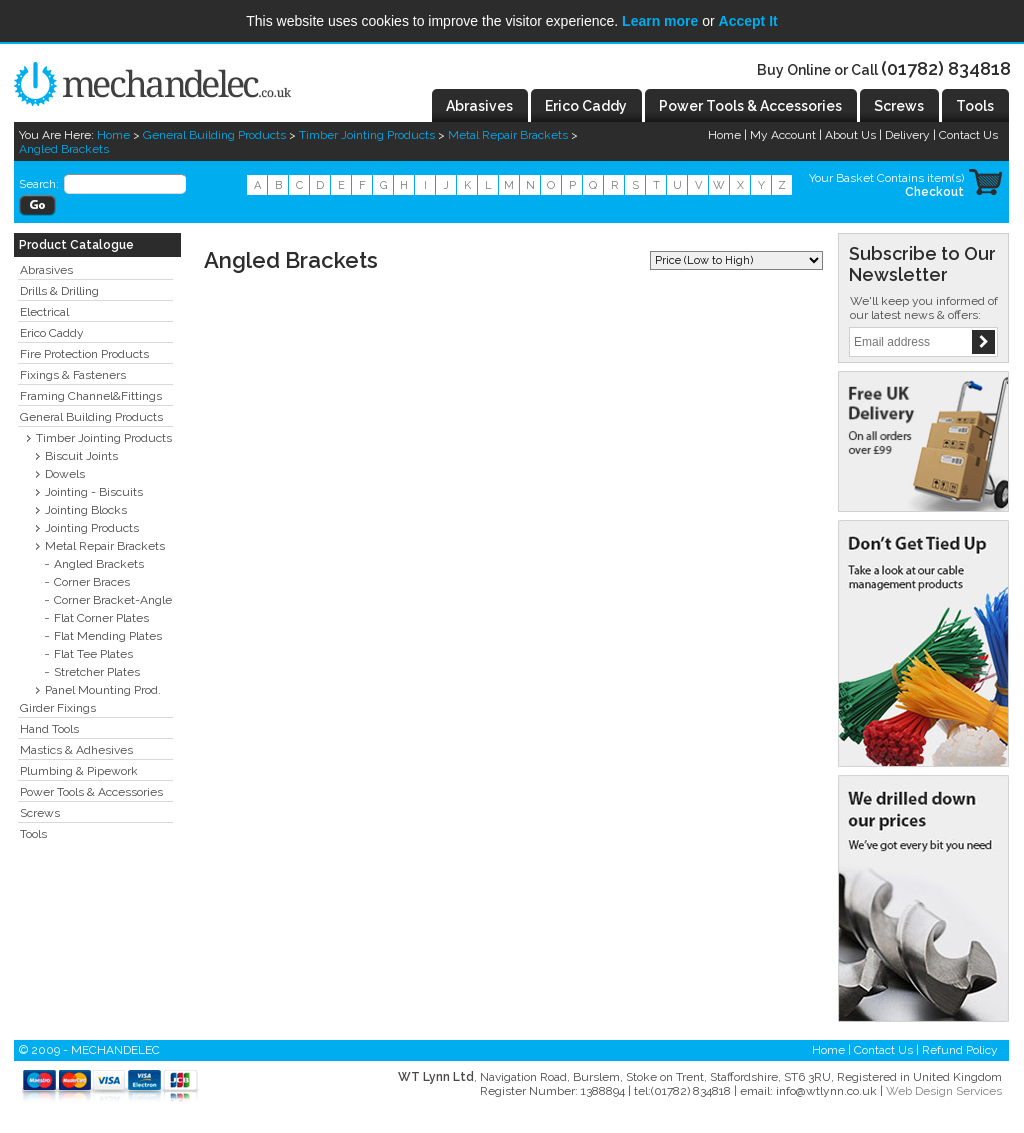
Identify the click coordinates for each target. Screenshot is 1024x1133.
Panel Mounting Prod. (103, 690)
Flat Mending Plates (108, 636)
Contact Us (968, 135)
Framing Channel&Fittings (91, 396)
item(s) (945, 178)
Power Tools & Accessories (91, 792)
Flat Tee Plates (93, 654)
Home (113, 135)
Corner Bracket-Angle (113, 600)
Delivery (907, 135)
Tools (33, 834)
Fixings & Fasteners (73, 375)
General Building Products (214, 135)
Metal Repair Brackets (508, 135)
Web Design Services (944, 1091)
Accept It (748, 21)
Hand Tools (49, 729)
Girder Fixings (58, 708)
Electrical (44, 312)
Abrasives (46, 270)
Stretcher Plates (97, 672)
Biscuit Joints (81, 456)
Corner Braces (92, 582)
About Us (850, 135)
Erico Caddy (52, 333)
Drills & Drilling (59, 291)
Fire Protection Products (84, 354)
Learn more (660, 21)
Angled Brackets (64, 149)
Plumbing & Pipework (79, 771)
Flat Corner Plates (101, 618)
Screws (40, 813)
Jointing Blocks (86, 510)
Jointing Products (92, 528)
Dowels (65, 474)
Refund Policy (960, 1050)
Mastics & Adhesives (76, 750)
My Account (783, 135)
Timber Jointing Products (367, 135)
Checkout (934, 192)
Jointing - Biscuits (94, 492)
